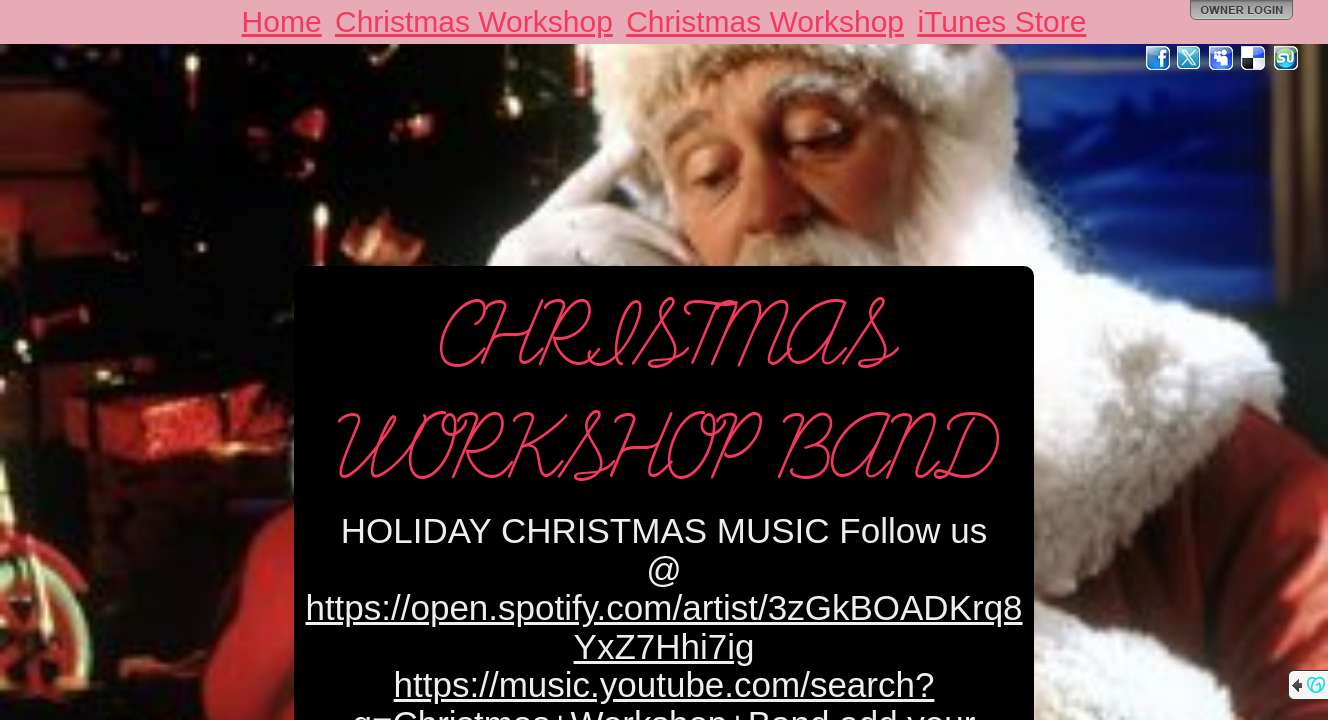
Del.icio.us (1254, 58)
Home (282, 21)
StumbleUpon (1286, 58)
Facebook (1158, 58)
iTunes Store (1001, 21)
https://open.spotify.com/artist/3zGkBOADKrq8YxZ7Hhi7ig (663, 627)
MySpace (1222, 58)
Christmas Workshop (474, 21)
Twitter (1190, 58)
